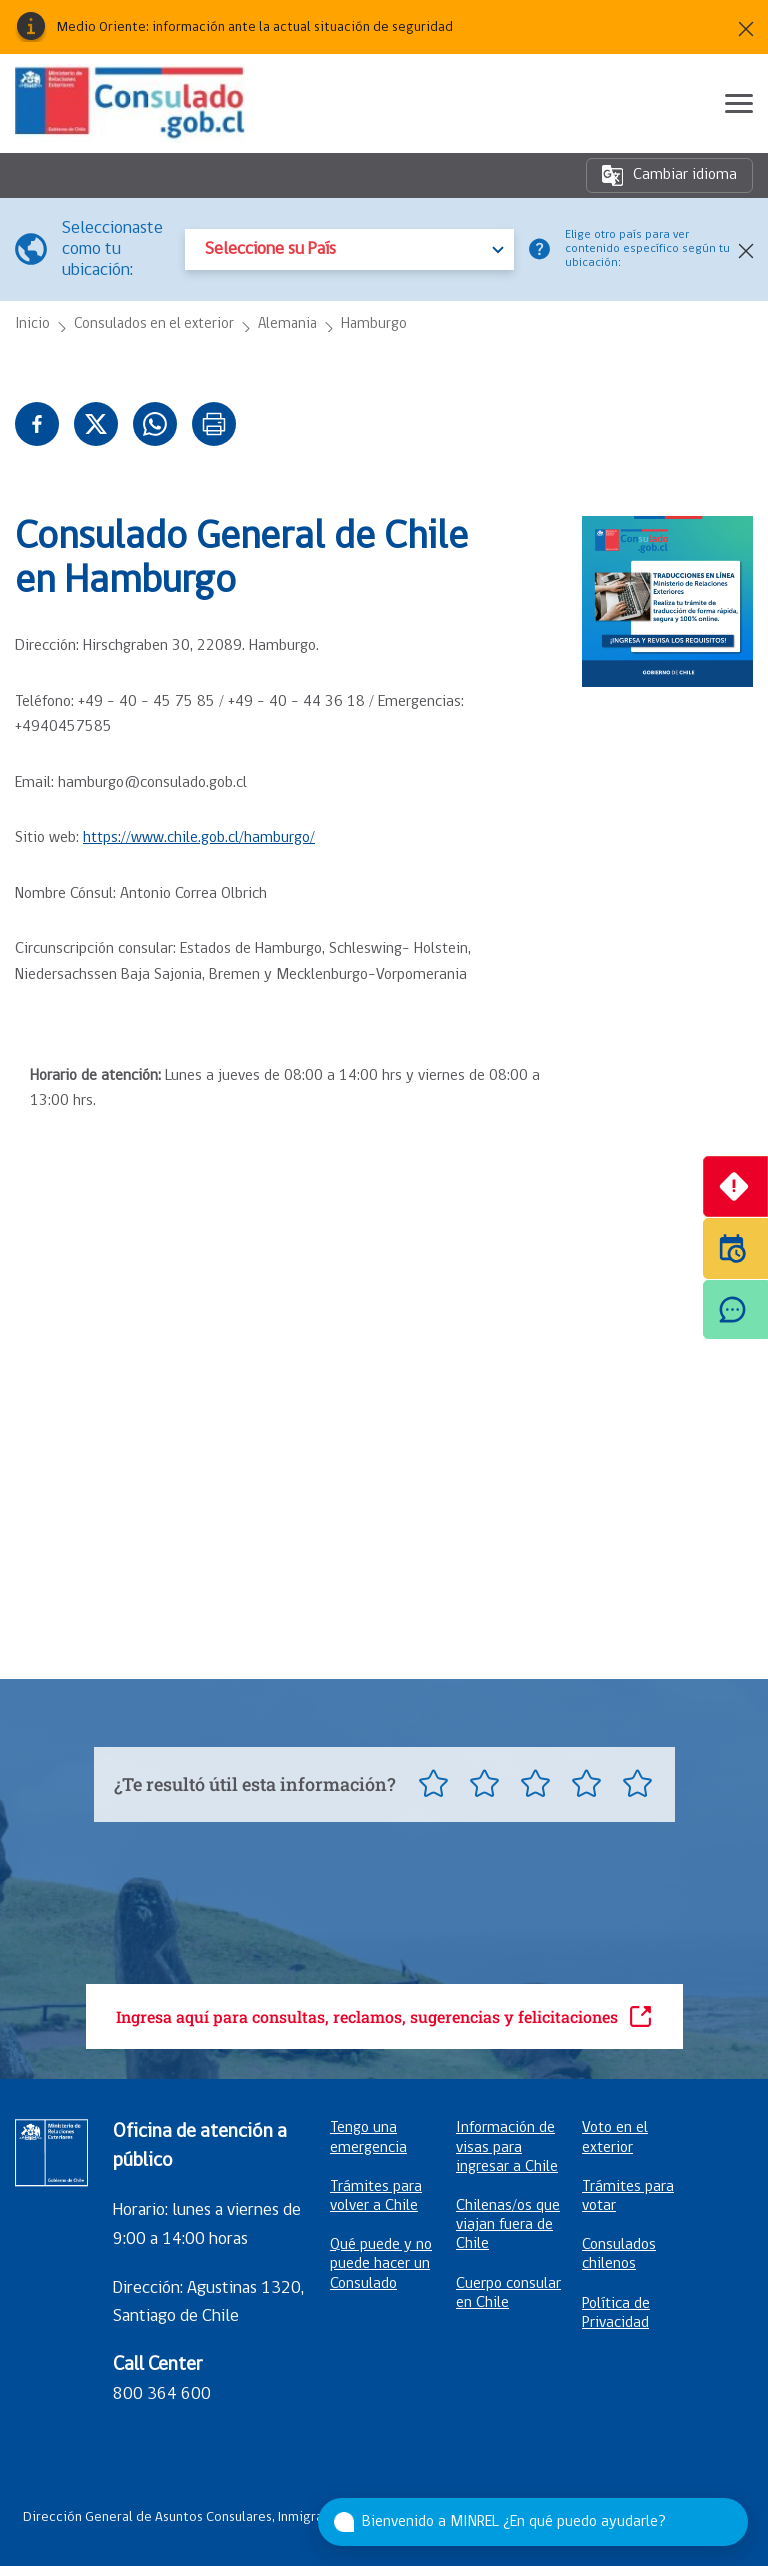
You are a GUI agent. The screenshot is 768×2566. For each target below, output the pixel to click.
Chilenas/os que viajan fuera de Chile (508, 2225)
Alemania (287, 324)
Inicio (32, 324)
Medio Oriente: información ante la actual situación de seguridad (255, 27)
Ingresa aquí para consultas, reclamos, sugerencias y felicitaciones (384, 2016)
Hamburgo (374, 324)
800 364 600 (162, 2394)
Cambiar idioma (669, 175)
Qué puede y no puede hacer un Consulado (381, 2264)
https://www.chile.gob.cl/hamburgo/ (199, 838)
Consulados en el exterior (154, 324)
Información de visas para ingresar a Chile (507, 2147)
